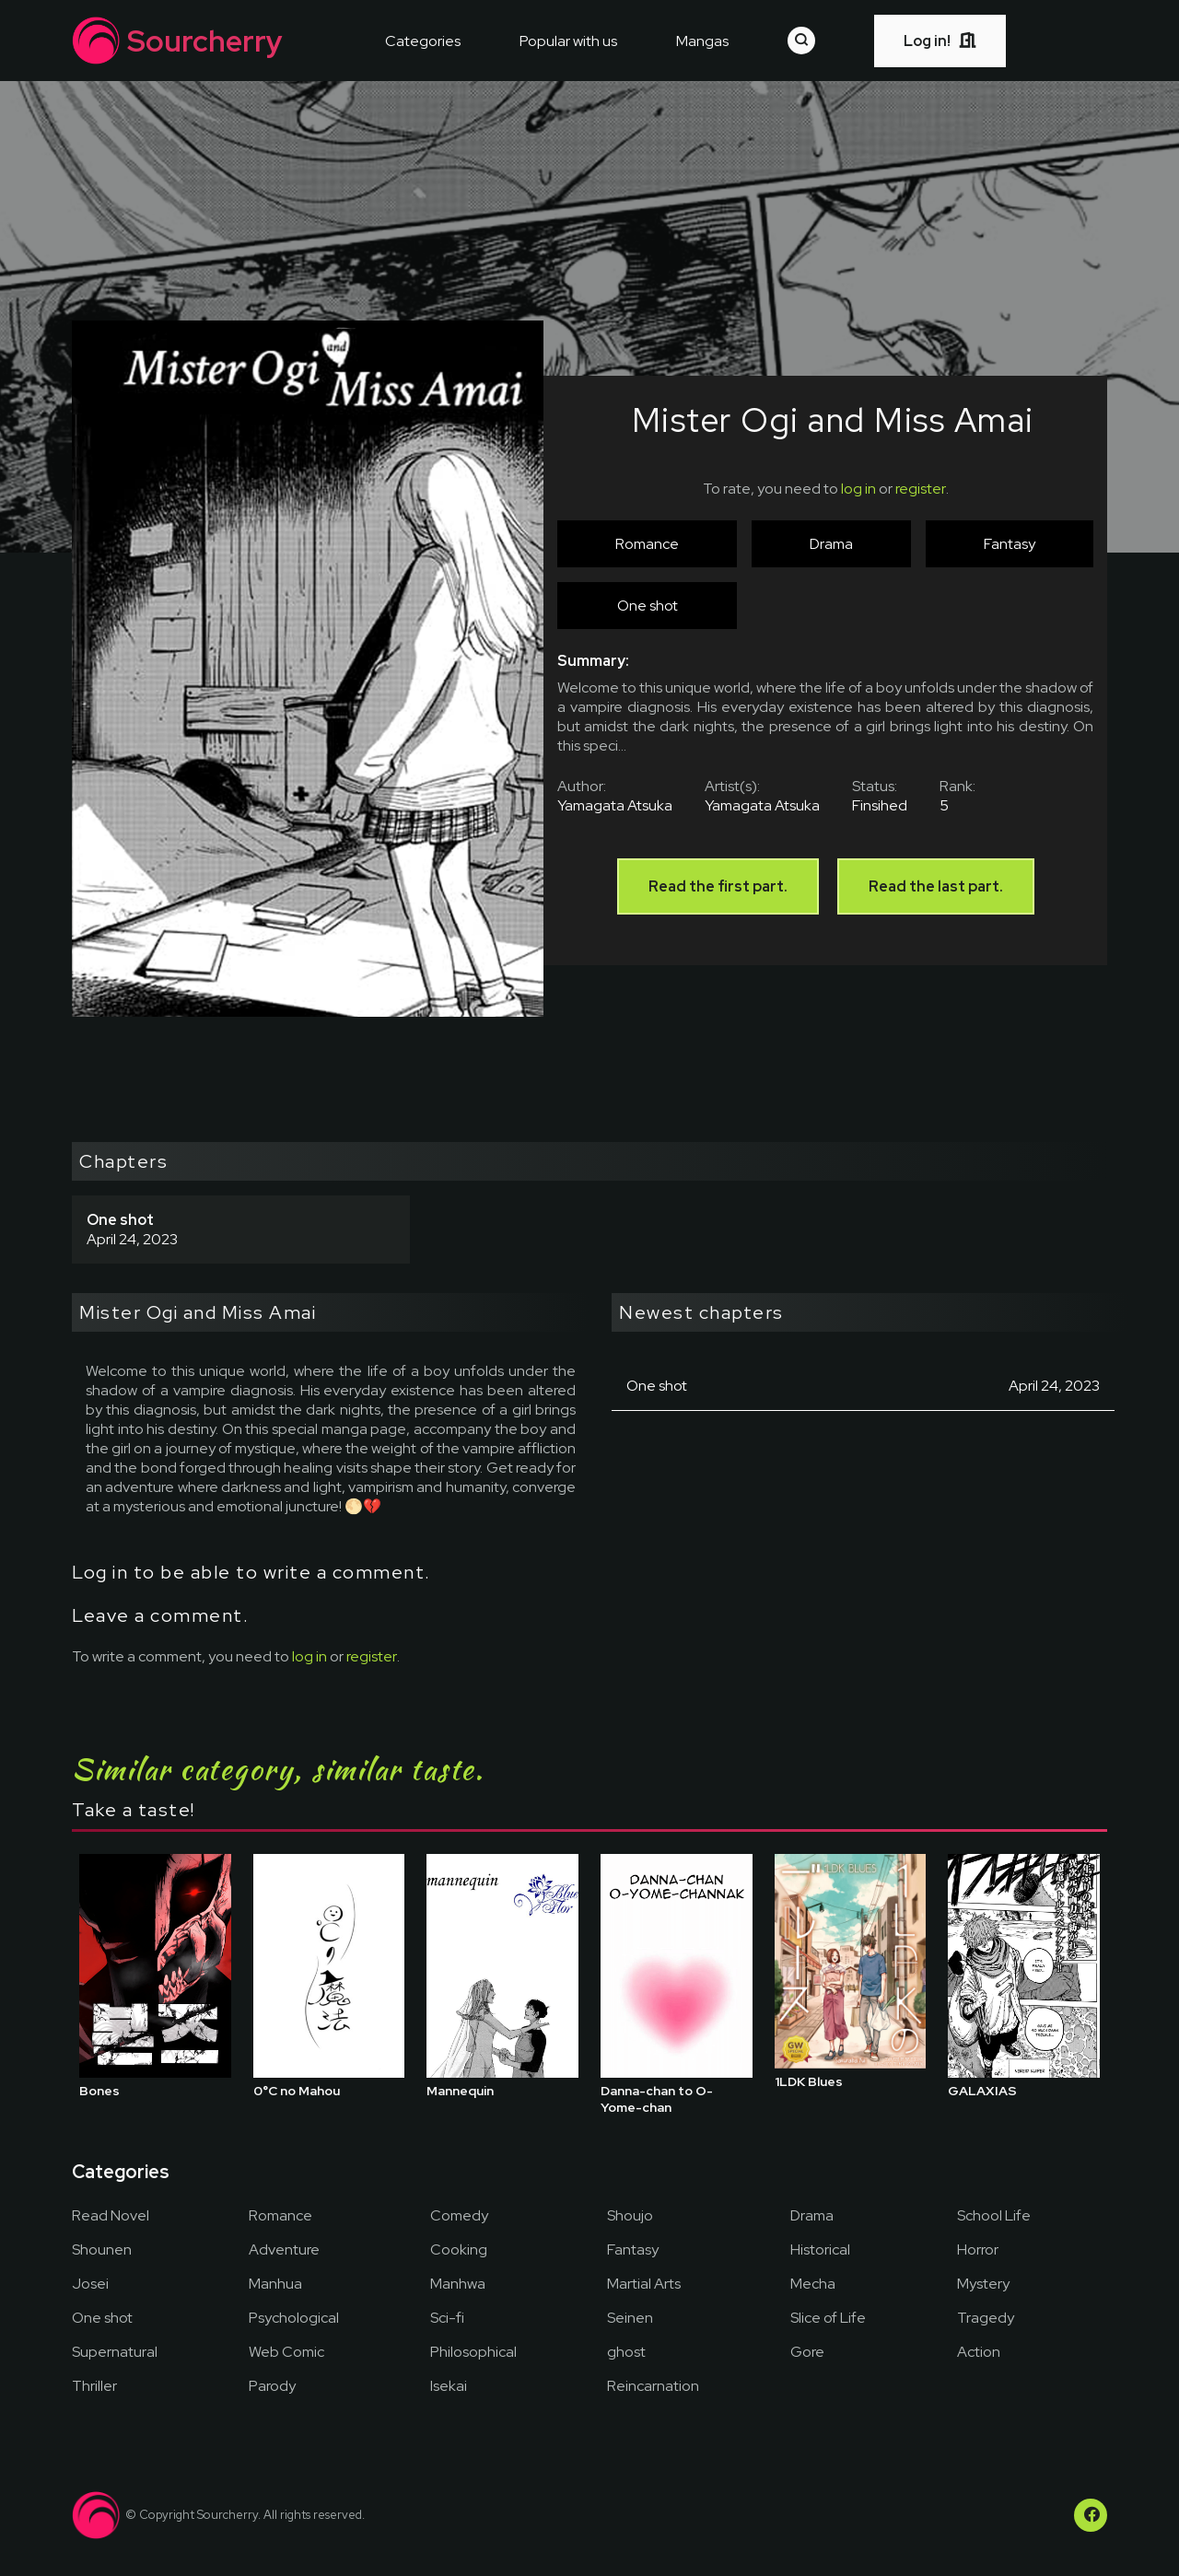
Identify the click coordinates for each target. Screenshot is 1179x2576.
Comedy (459, 2215)
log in (858, 488)
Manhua (275, 2283)
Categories (423, 41)
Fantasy (633, 2249)
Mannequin (460, 2090)
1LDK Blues (809, 2081)
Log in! (940, 41)
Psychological (294, 2317)
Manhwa (457, 2283)
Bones (99, 2090)
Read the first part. (718, 886)
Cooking (458, 2249)
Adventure (284, 2249)
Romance (280, 2215)
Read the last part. (936, 886)
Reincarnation (653, 2385)
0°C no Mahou (296, 2090)
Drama (812, 2215)
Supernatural (115, 2351)
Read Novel (110, 2215)
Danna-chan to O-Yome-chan (657, 2099)
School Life (994, 2215)
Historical (820, 2249)
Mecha (812, 2283)
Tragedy (985, 2317)
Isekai (448, 2385)
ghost (626, 2351)
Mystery (983, 2283)
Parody (272, 2385)
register (920, 488)
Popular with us (568, 41)
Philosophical (473, 2351)
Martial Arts (644, 2283)
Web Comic (286, 2351)
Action (978, 2351)
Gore (807, 2351)
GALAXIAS (982, 2090)
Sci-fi (447, 2317)
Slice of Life (828, 2317)
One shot (102, 2317)
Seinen (630, 2317)
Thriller (94, 2385)
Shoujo (630, 2215)
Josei (90, 2283)
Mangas (702, 41)
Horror (977, 2249)
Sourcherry (177, 40)
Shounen (102, 2249)
